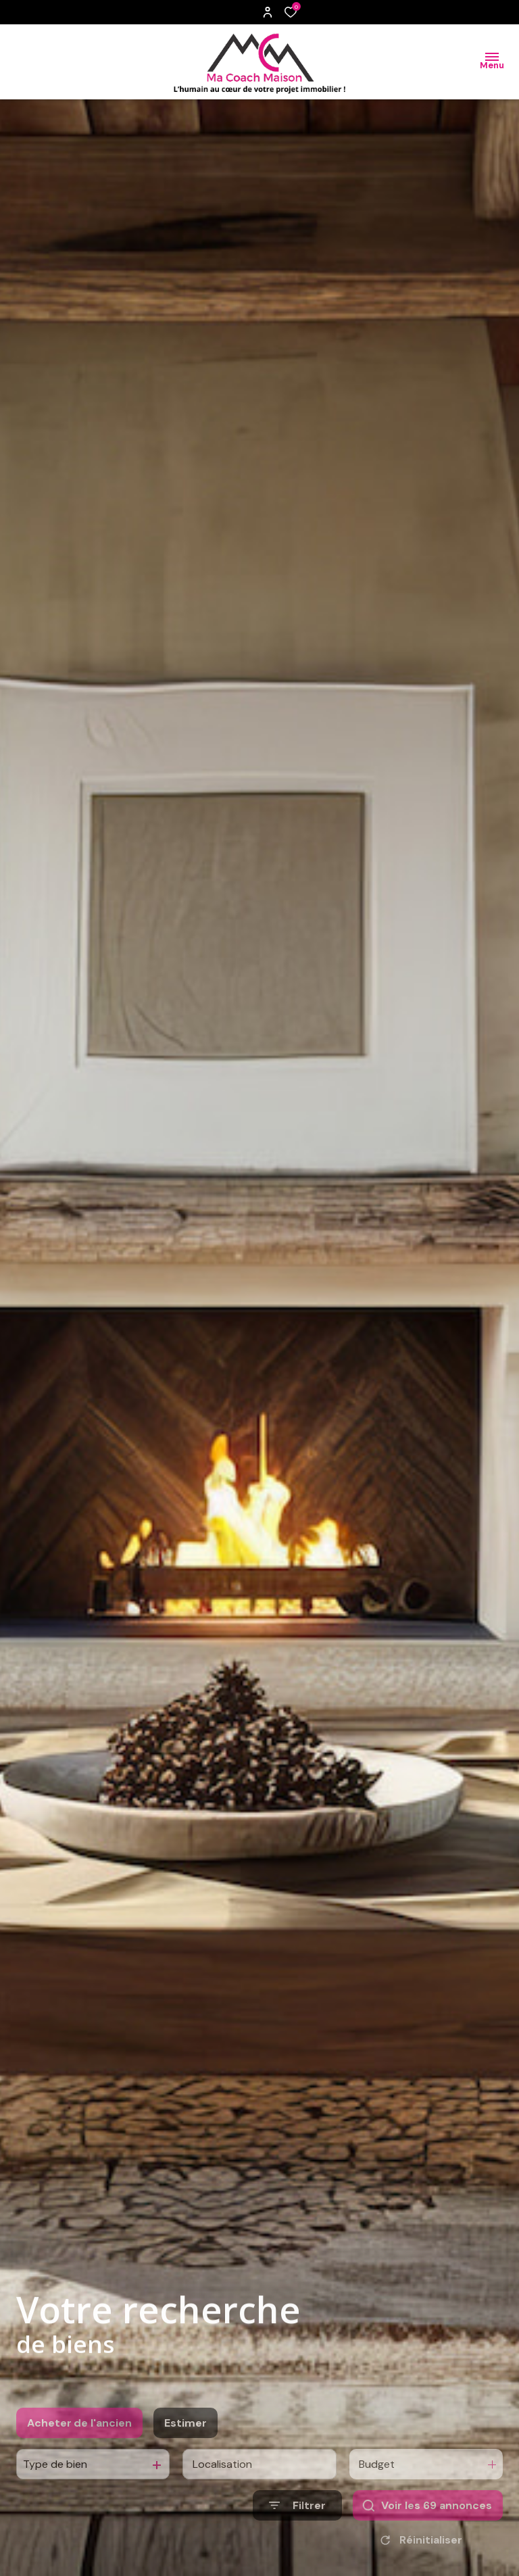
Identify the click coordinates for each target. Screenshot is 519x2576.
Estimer (185, 2447)
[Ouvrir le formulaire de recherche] (297, 2530)
